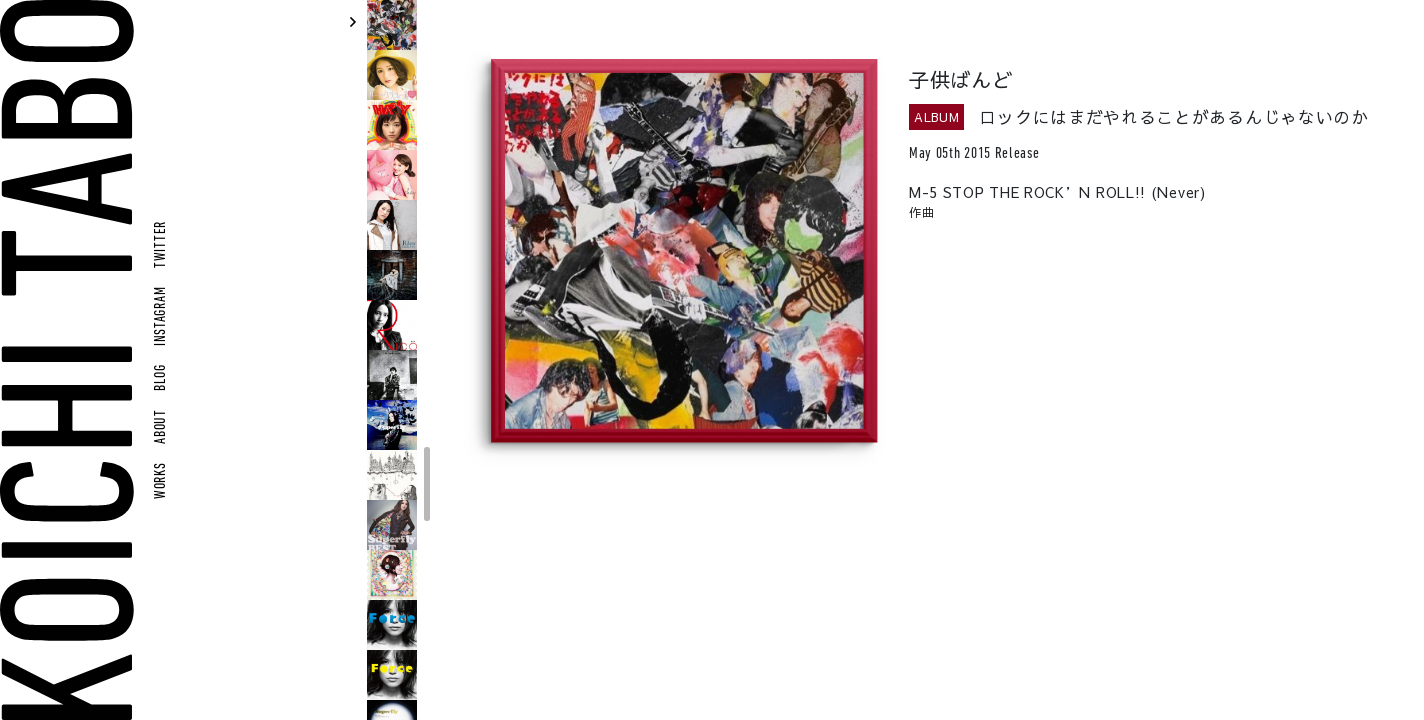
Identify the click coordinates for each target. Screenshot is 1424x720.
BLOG (161, 378)
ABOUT (161, 426)
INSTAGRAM (161, 316)
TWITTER (161, 244)
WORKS (161, 480)
